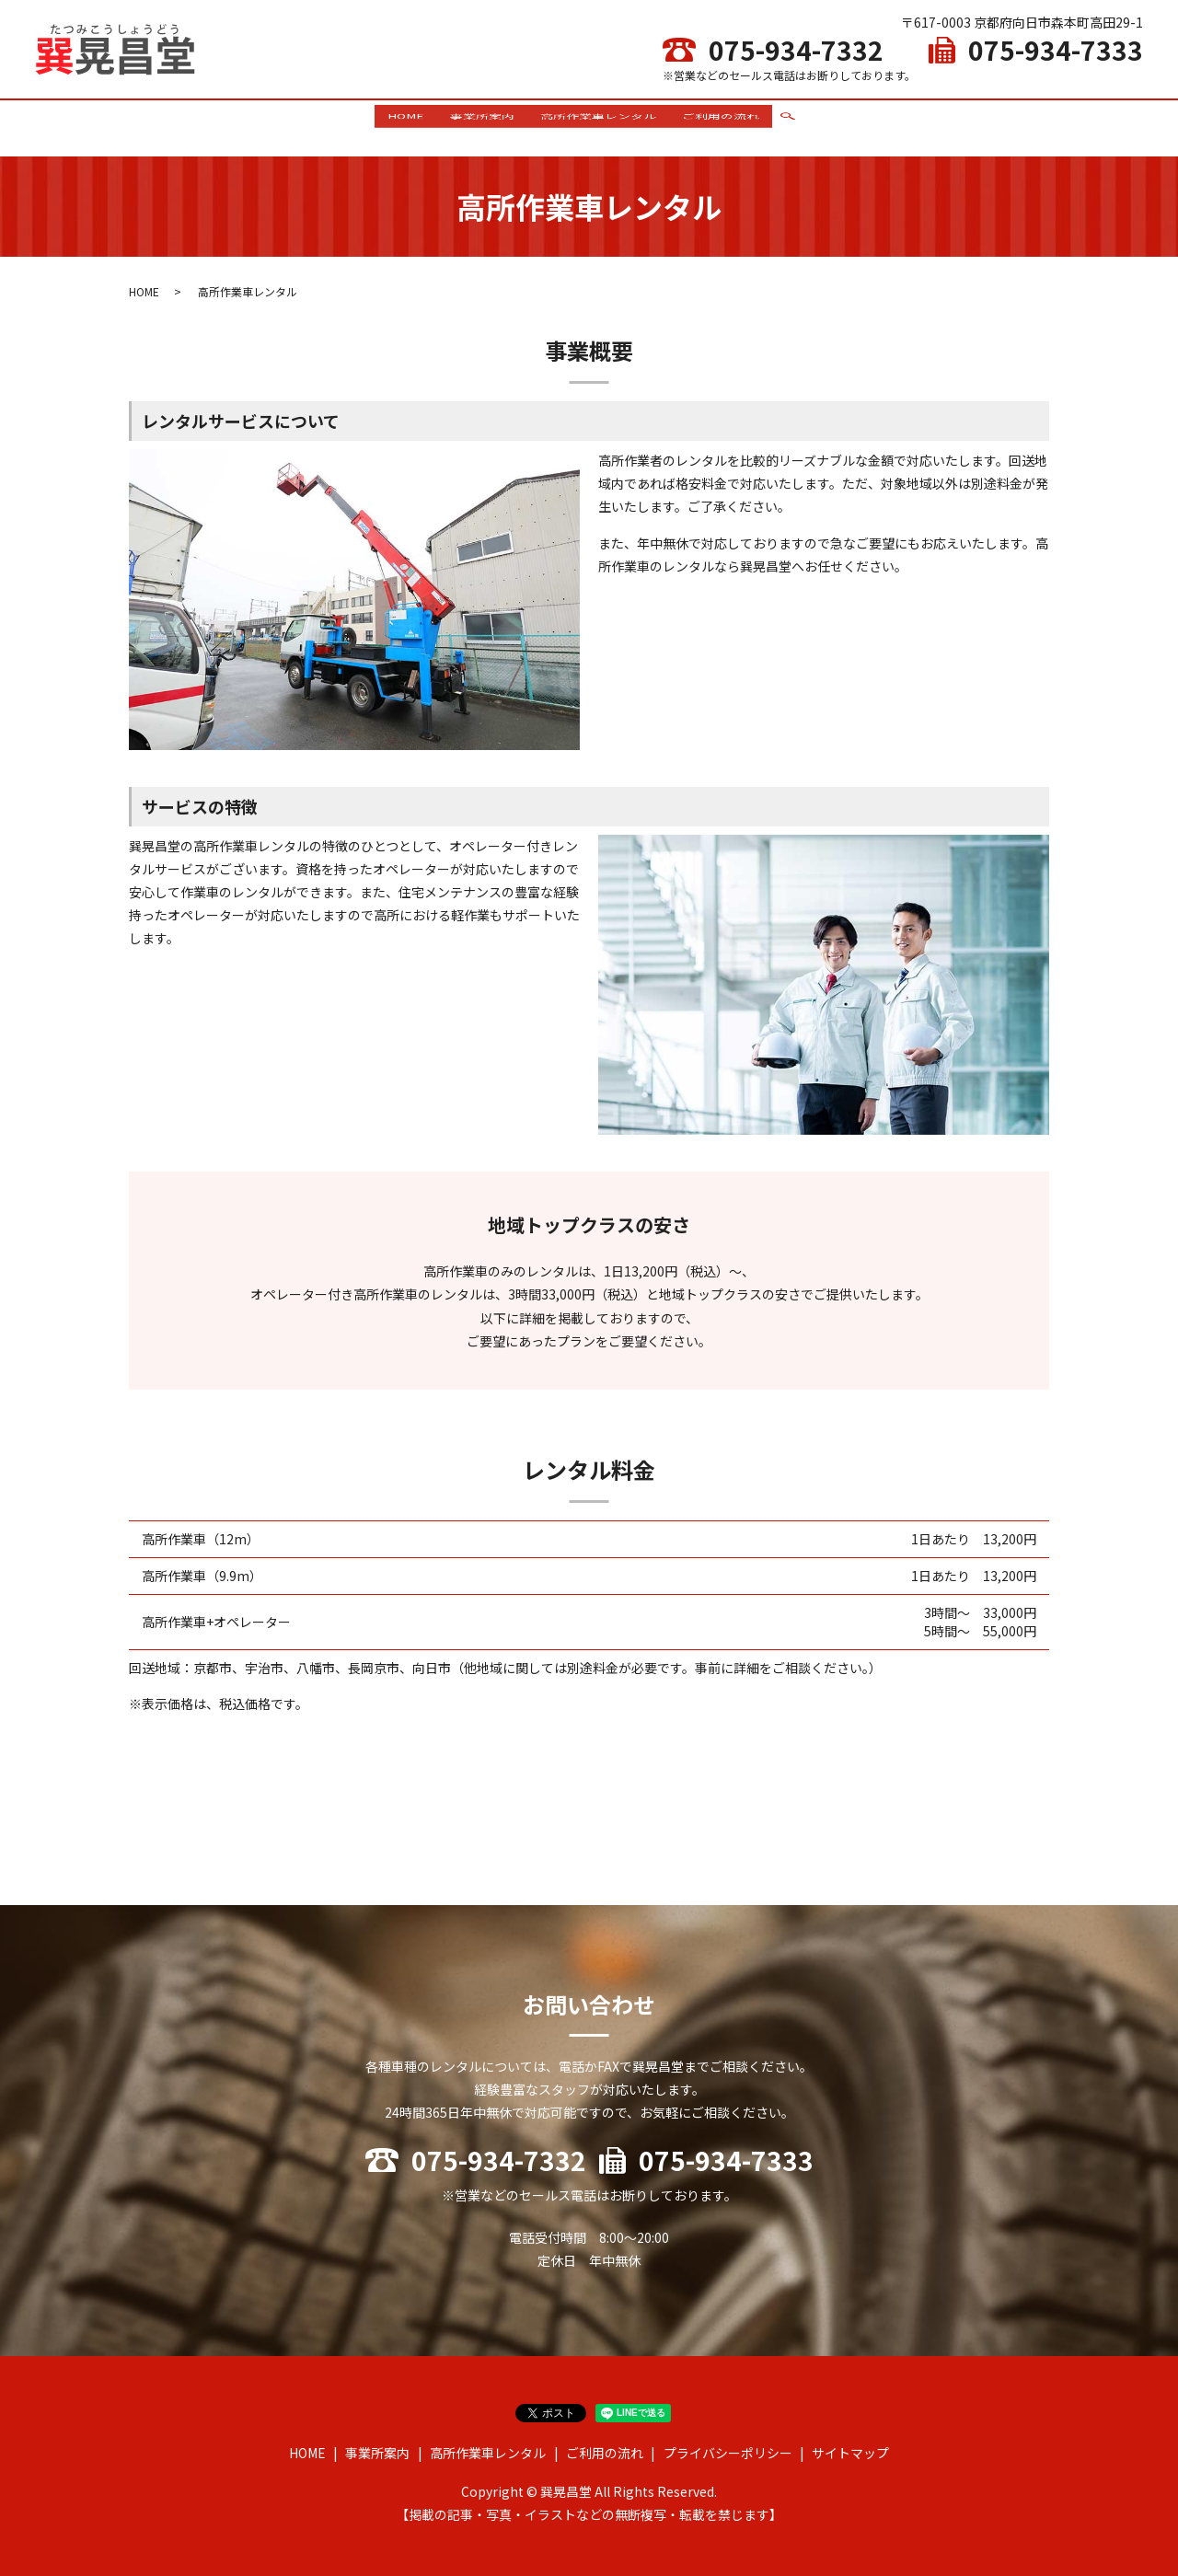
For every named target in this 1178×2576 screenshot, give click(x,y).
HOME (398, 123)
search (798, 124)
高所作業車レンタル (601, 123)
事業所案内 (479, 123)
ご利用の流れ (729, 123)
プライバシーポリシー (728, 2445)
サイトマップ (850, 2445)
